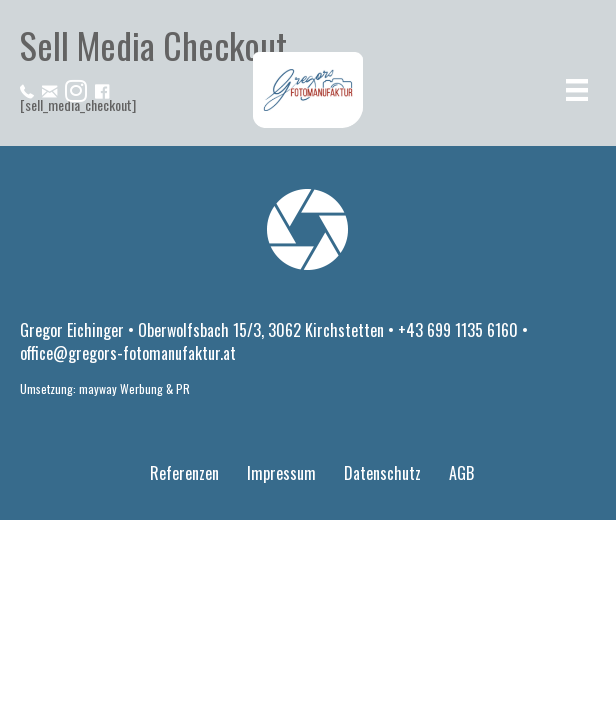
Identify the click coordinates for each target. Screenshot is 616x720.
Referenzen (184, 473)
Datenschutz (382, 473)
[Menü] (577, 90)
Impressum (281, 473)
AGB (461, 473)
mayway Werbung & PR (134, 388)
